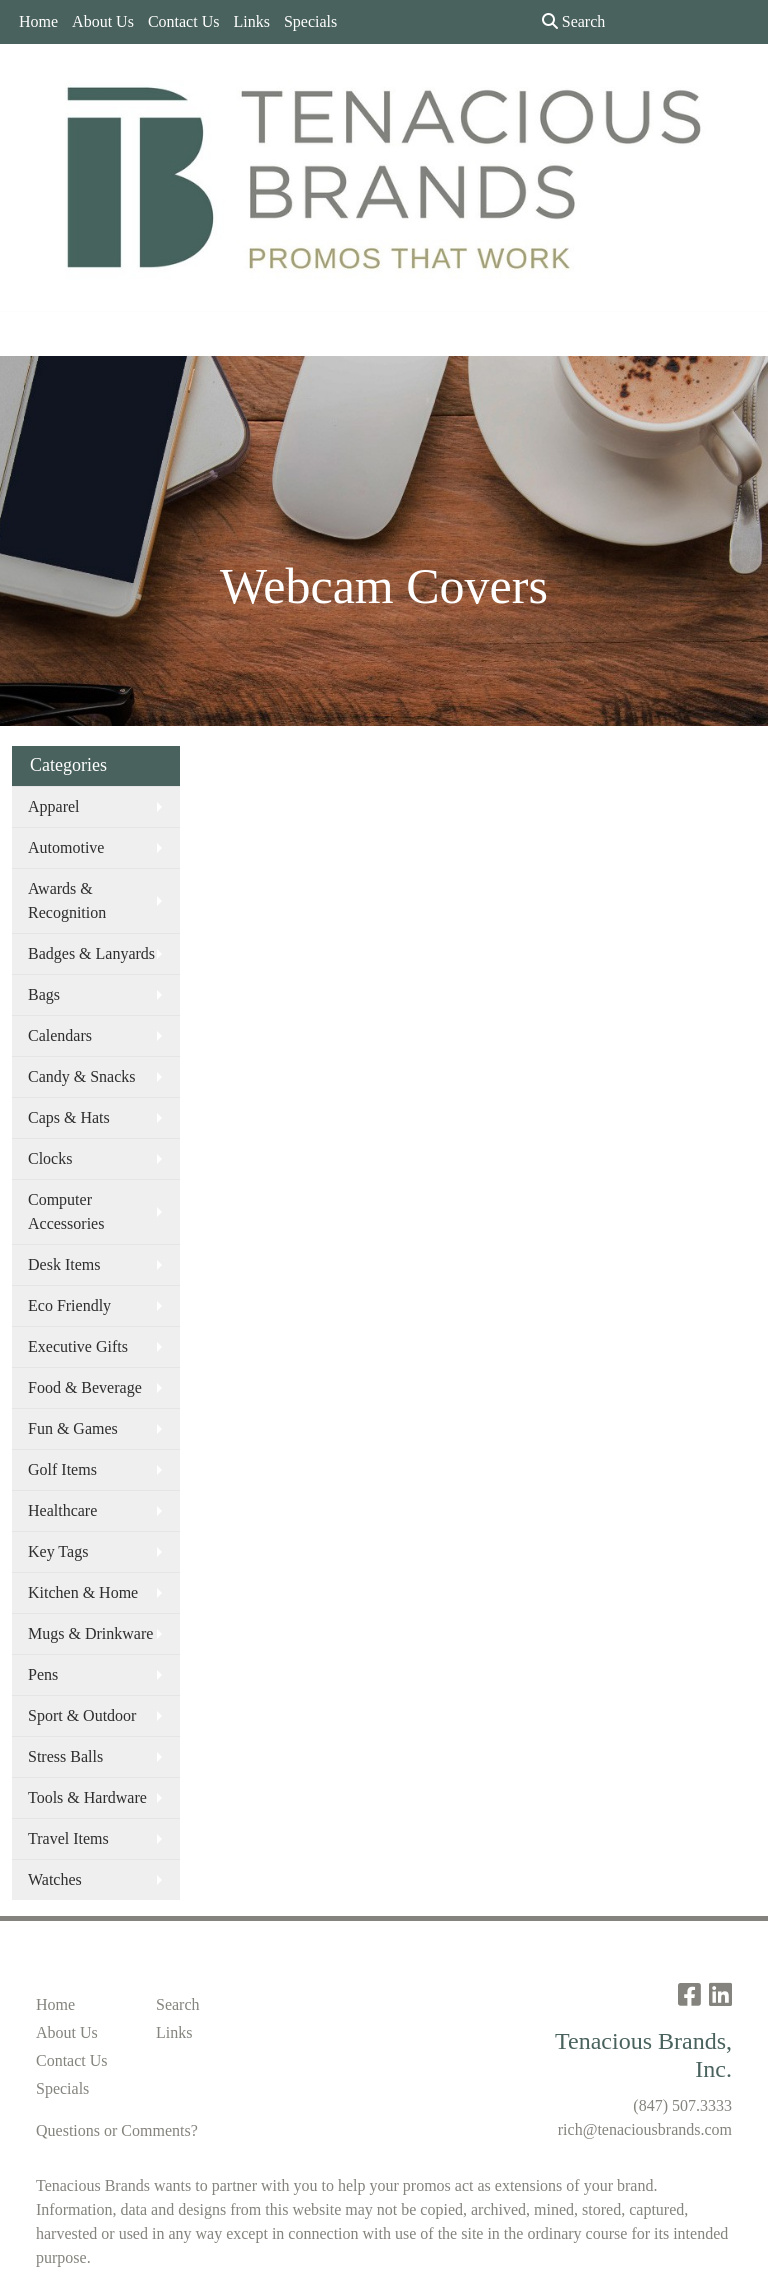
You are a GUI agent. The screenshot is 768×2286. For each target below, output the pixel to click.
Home (38, 21)
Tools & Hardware (87, 1797)
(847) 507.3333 (682, 2105)
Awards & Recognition (67, 900)
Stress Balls (65, 1756)
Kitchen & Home (83, 1592)
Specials (310, 21)
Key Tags (58, 1551)
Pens (43, 1674)
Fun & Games (73, 1428)
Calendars (60, 1035)
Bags (44, 994)
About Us (103, 21)
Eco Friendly (69, 1305)
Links (251, 21)
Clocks (50, 1158)
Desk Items (64, 1264)
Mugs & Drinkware (90, 1633)
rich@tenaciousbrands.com (645, 2129)
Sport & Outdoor (82, 1715)
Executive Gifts (78, 1346)
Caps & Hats (69, 1117)
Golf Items (62, 1469)
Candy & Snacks (82, 1076)
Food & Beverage (85, 1387)
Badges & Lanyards (91, 953)
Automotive (66, 847)
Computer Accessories (66, 1211)
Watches (55, 1879)
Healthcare (62, 1510)
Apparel (54, 806)
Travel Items (68, 1838)
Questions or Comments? (117, 2130)
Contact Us (184, 21)
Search (574, 21)
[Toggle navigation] (31, 334)
